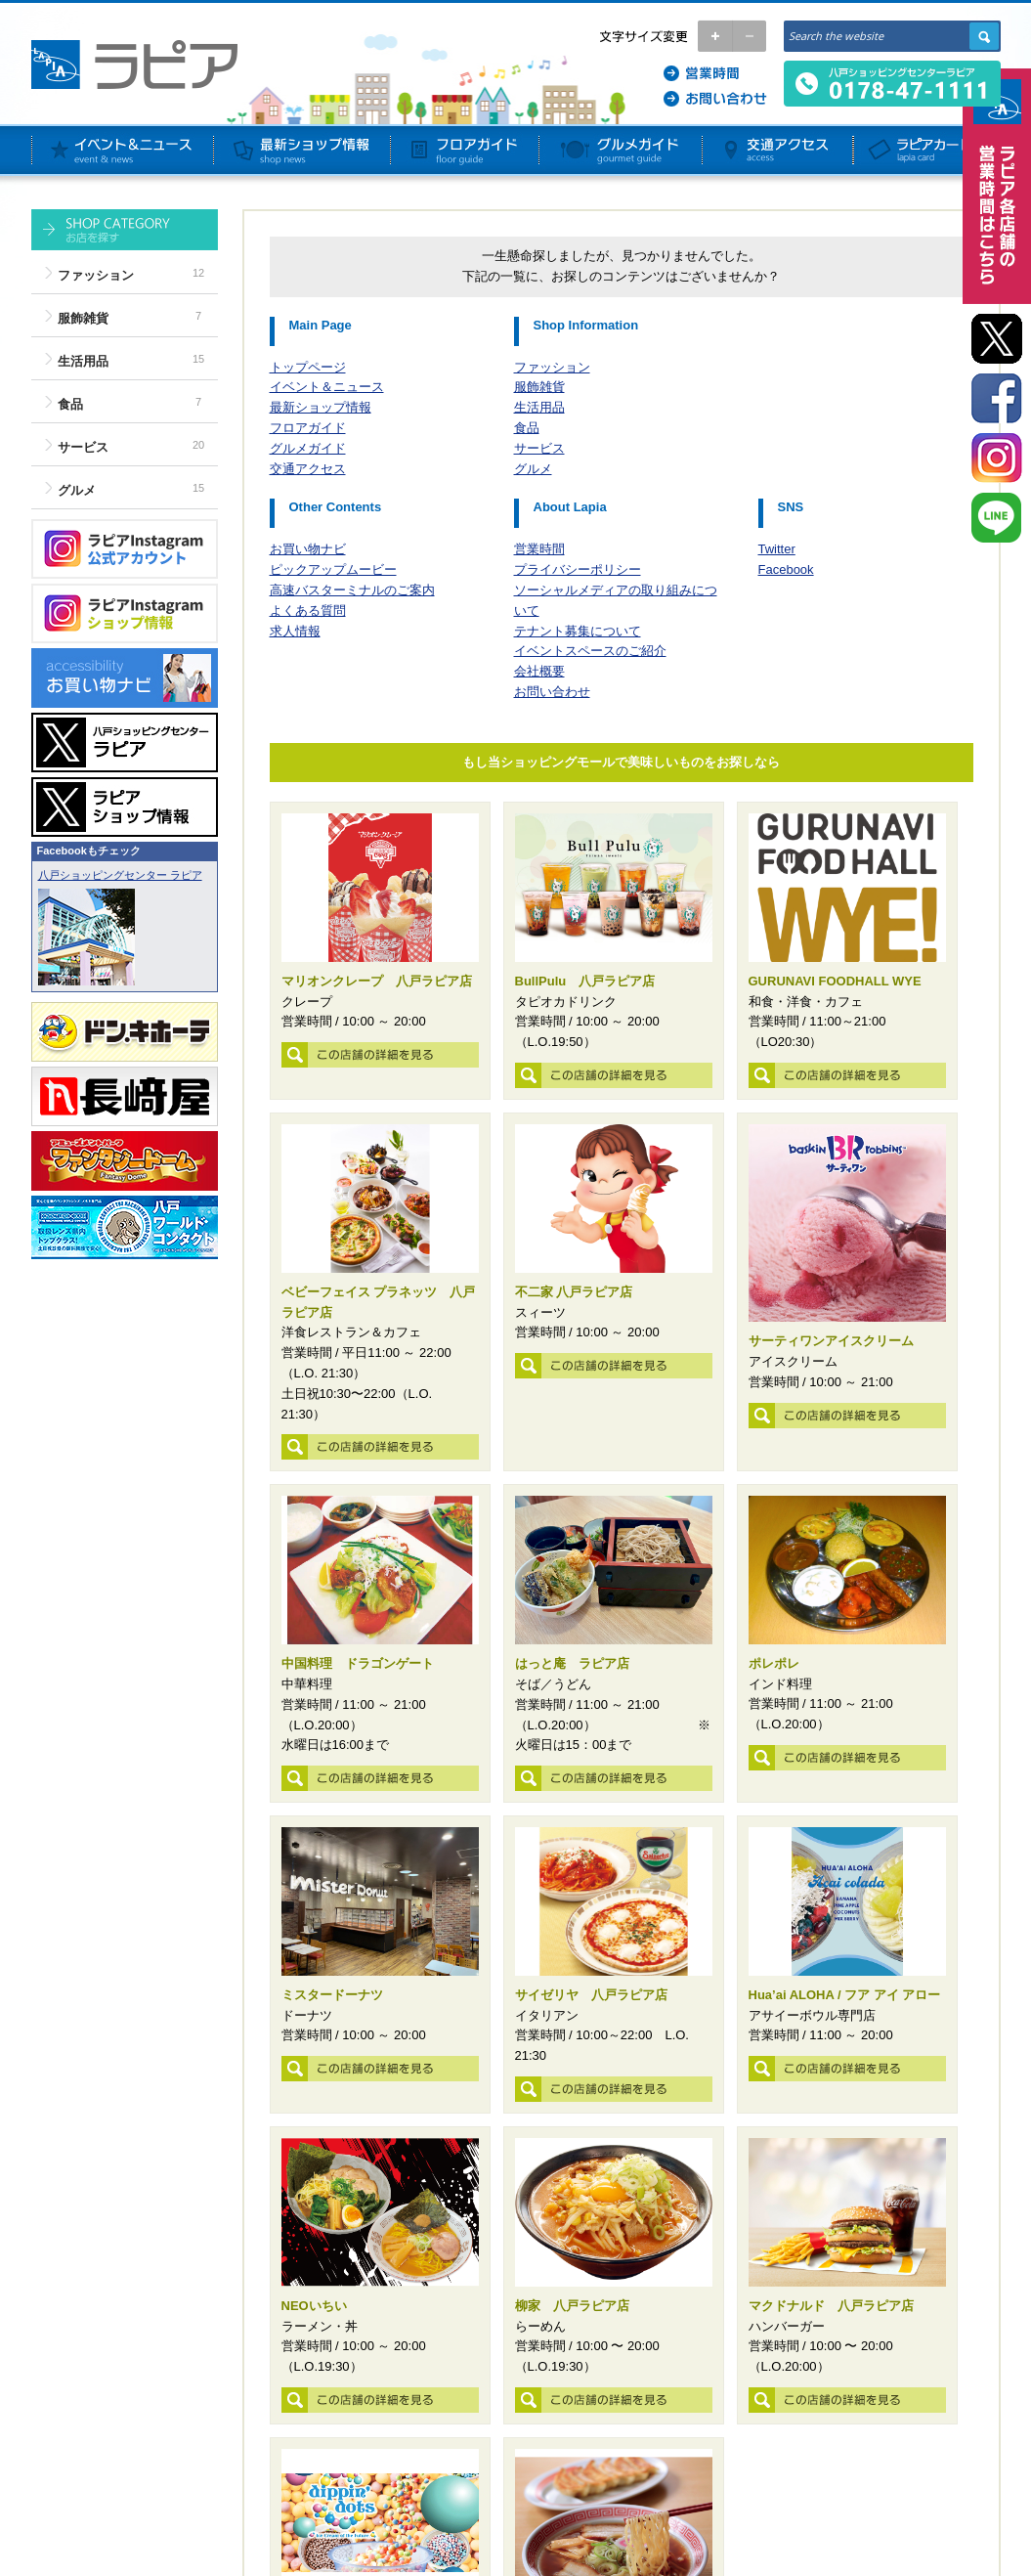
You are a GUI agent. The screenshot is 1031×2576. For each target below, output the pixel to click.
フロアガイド (308, 427)
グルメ (77, 490)
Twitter (776, 549)
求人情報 (295, 631)
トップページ (308, 367)
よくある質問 (308, 610)
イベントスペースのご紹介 (590, 650)
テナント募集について (577, 631)
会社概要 (539, 671)
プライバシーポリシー (577, 569)
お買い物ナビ (308, 549)
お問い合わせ (552, 691)
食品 (70, 404)
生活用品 (83, 361)
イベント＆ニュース (327, 386)
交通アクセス (308, 468)
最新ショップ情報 (320, 407)
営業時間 (539, 549)
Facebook (786, 569)
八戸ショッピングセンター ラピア (120, 875)
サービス (83, 447)
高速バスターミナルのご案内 (352, 590)
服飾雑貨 (83, 318)
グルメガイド (308, 448)
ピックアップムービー (333, 569)
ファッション (96, 275)
